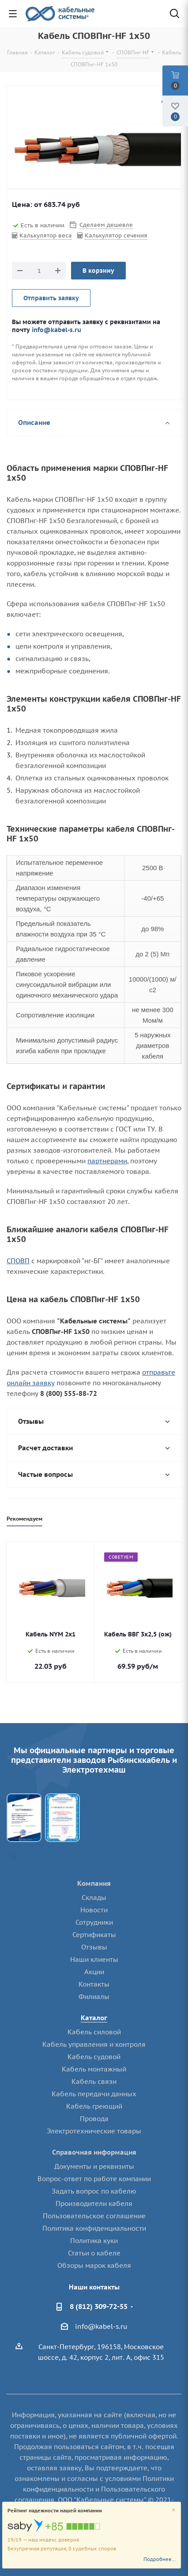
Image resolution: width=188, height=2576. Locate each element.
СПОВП (18, 1261)
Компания (94, 1883)
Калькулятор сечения (116, 235)
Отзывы (94, 1947)
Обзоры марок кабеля (94, 2265)
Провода (94, 2118)
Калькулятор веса (45, 235)
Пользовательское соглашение (94, 2216)
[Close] (174, 2510)
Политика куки (94, 2240)
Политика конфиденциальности (94, 2228)
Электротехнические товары (94, 2131)
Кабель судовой (94, 2056)
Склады (94, 1897)
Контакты (94, 1984)
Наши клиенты (94, 1959)
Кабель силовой (94, 2032)
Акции (94, 1972)
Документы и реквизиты (94, 2166)
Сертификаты (94, 1934)
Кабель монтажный (94, 2069)
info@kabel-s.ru (56, 329)
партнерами (107, 1161)
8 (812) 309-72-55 (99, 2306)
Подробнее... (159, 2559)
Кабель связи (94, 2081)
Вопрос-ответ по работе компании (94, 2179)
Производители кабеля (94, 2203)
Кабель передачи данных (94, 2094)
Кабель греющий (94, 2106)
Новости (94, 1910)
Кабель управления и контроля (94, 2044)
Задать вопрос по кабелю (94, 2191)
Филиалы (94, 1996)
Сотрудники (94, 1922)
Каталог (94, 2018)
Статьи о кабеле (94, 2253)
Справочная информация (94, 2152)
